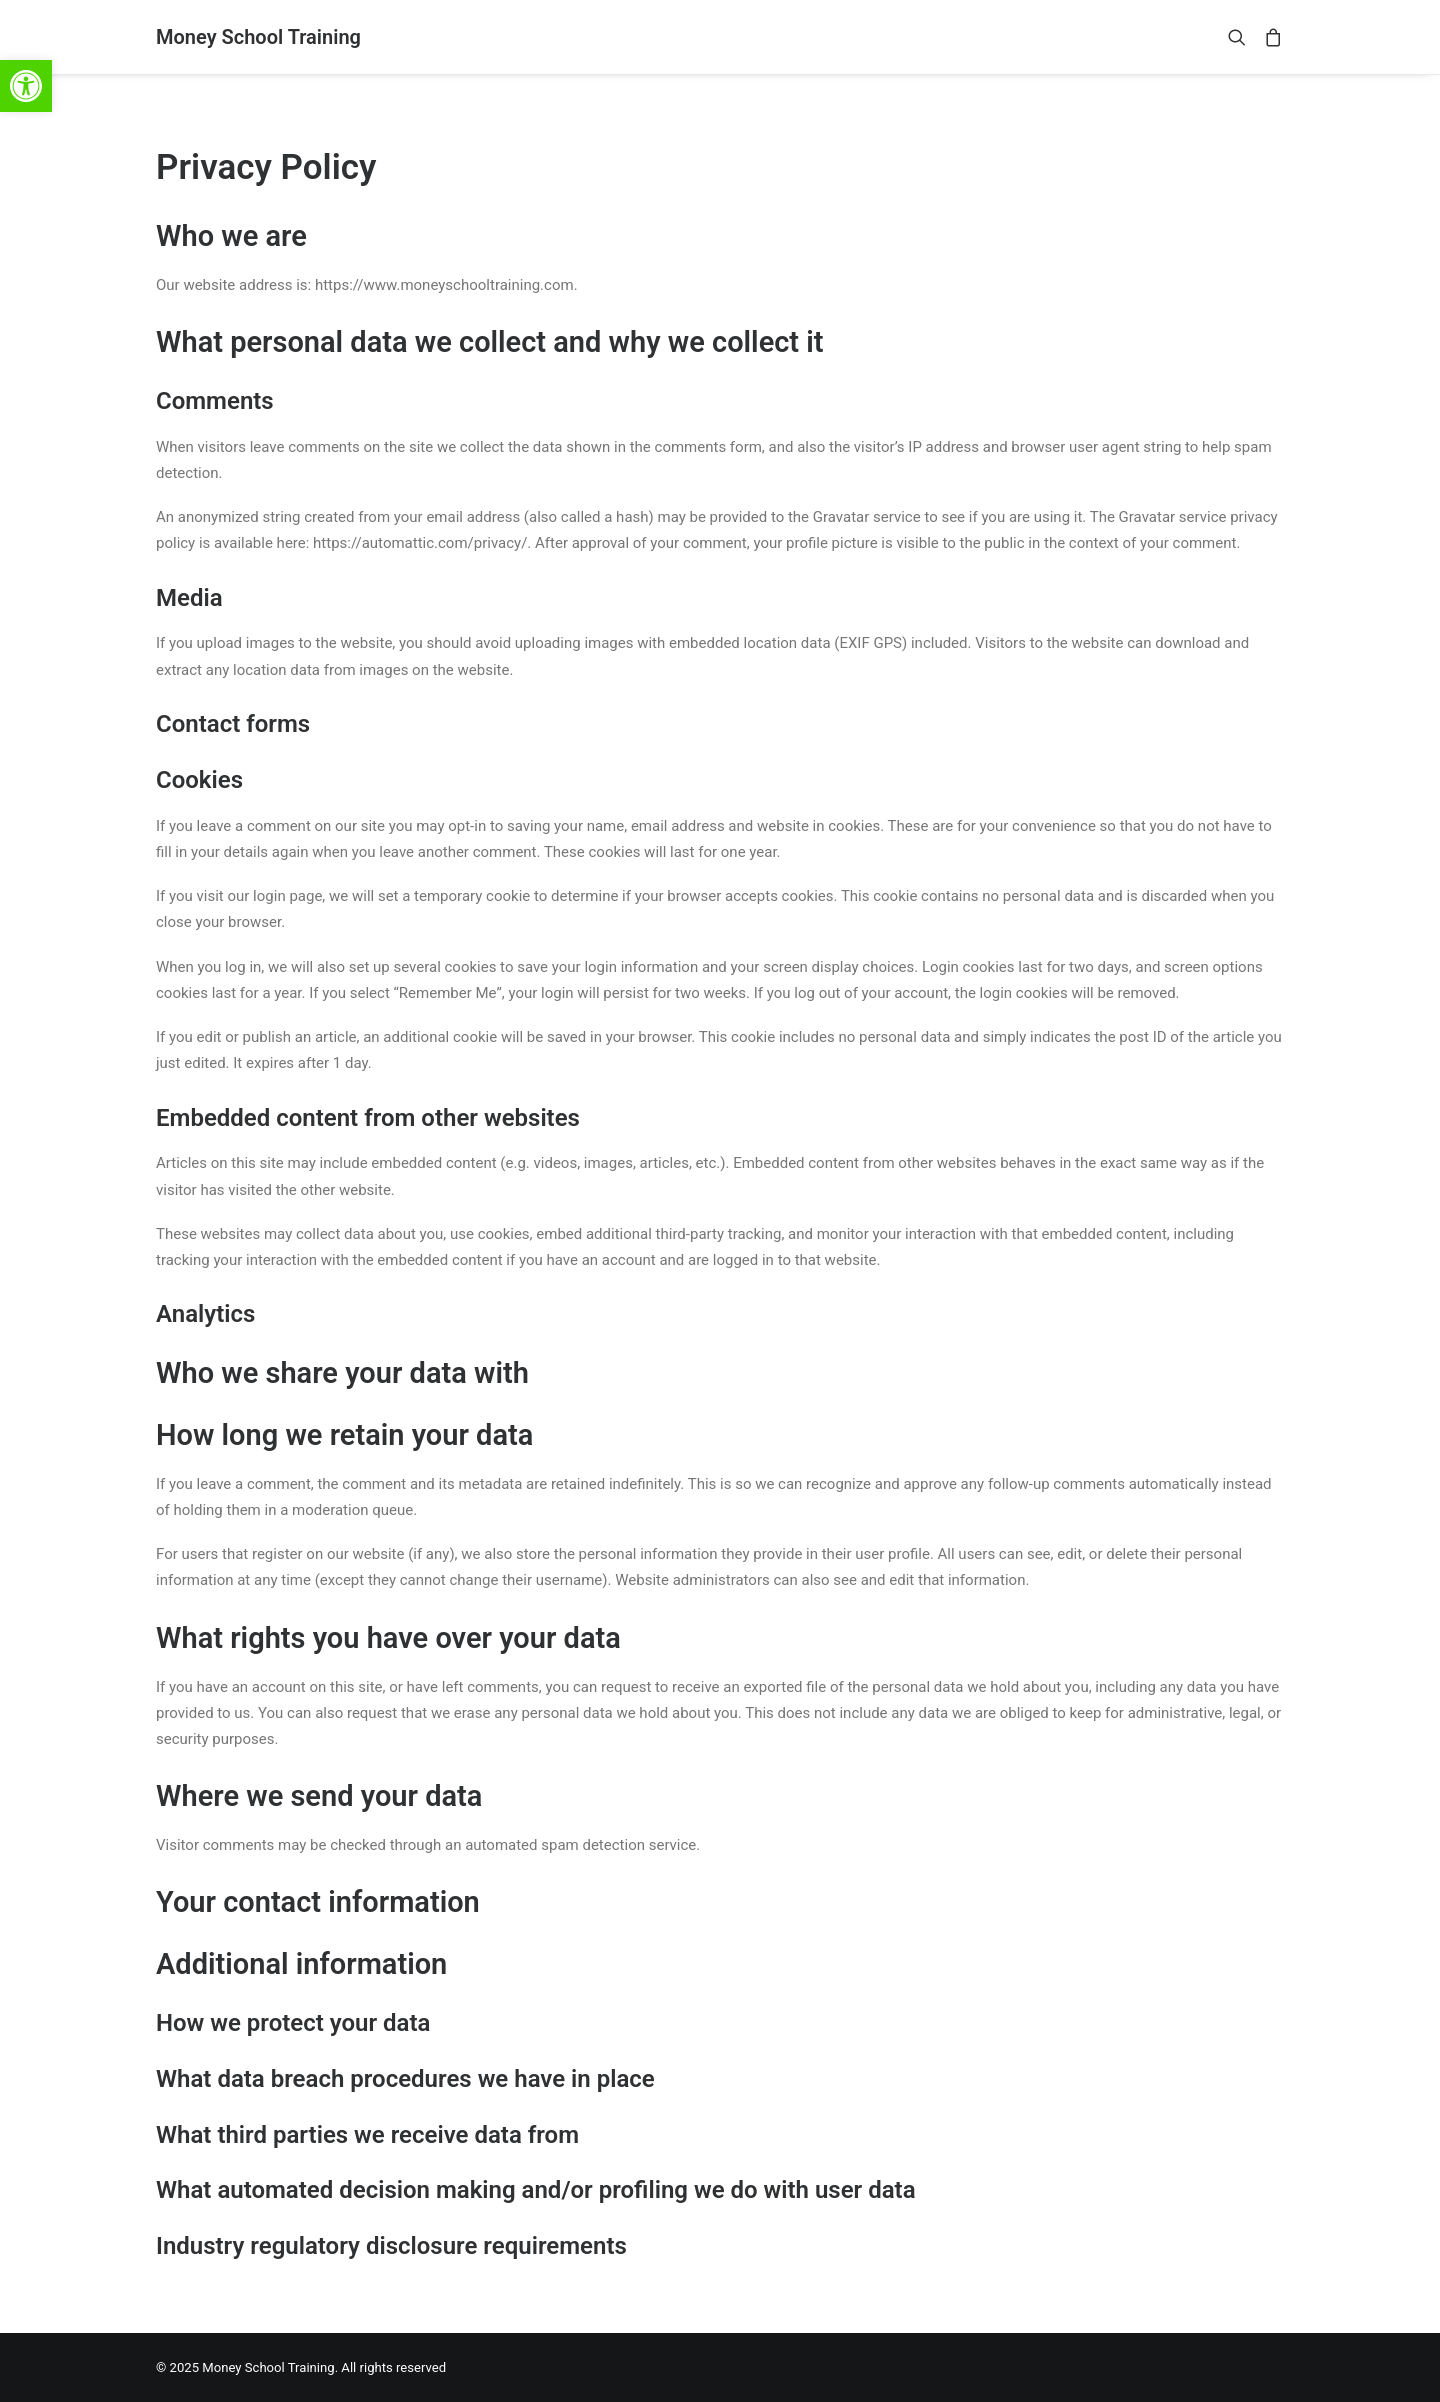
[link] (26, 86)
